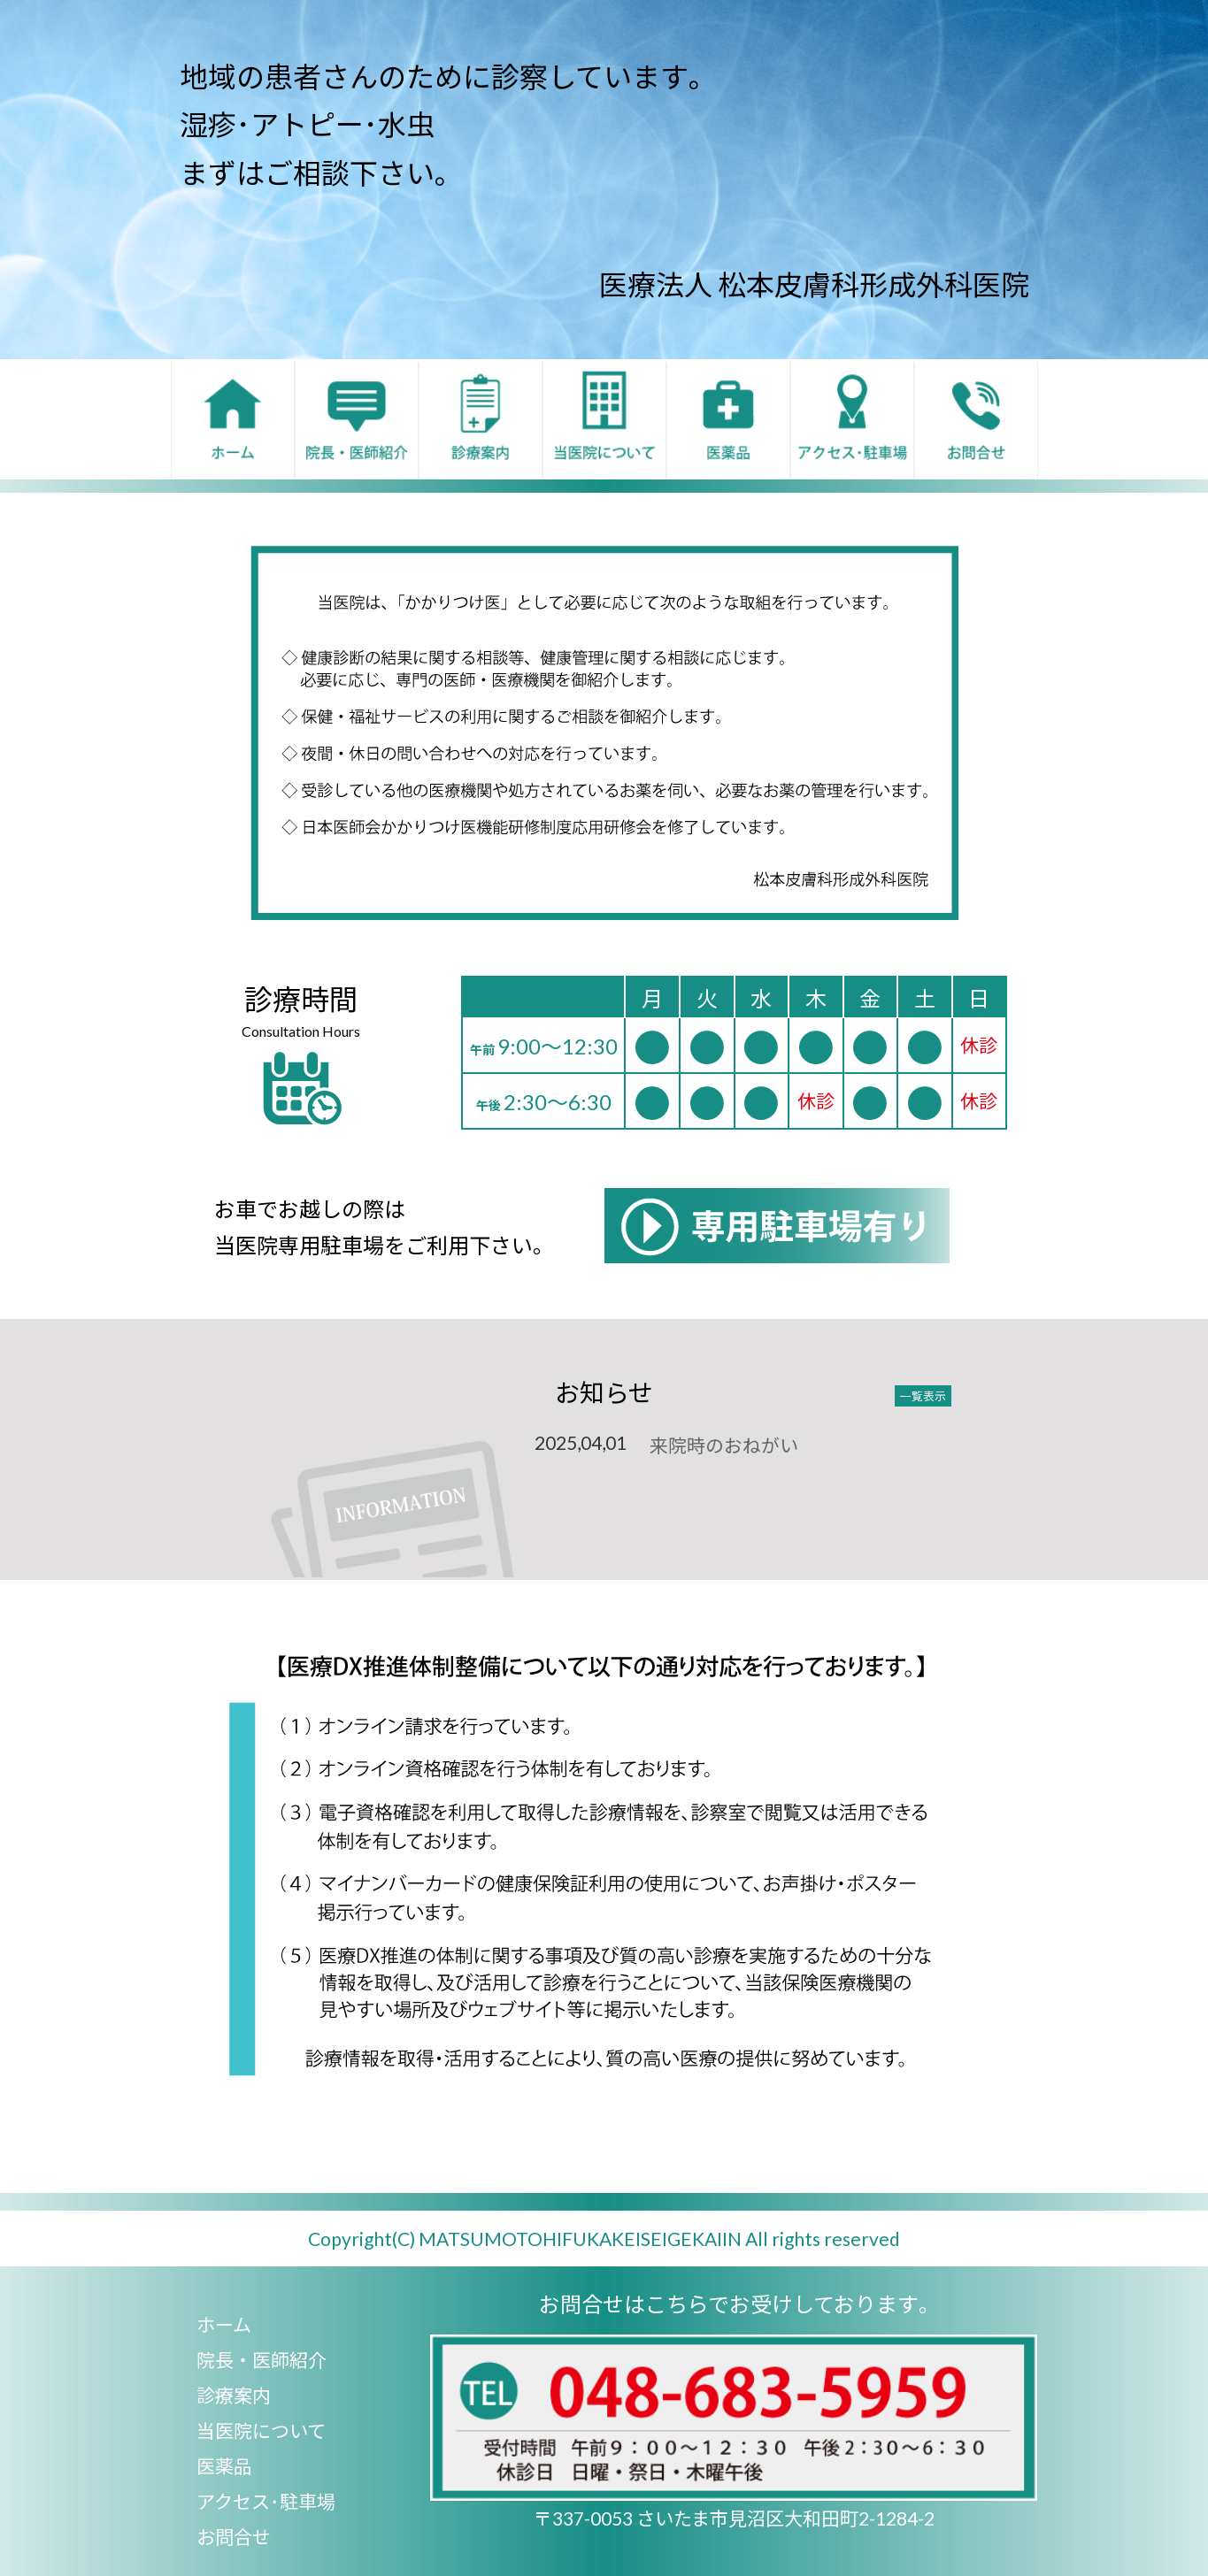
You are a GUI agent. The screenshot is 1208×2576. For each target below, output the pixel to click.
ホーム (223, 2324)
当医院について (261, 2430)
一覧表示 (923, 1396)
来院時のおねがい (724, 1445)
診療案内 (233, 2395)
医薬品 (224, 2466)
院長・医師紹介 (261, 2360)
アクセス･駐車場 (265, 2501)
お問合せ (233, 2537)
